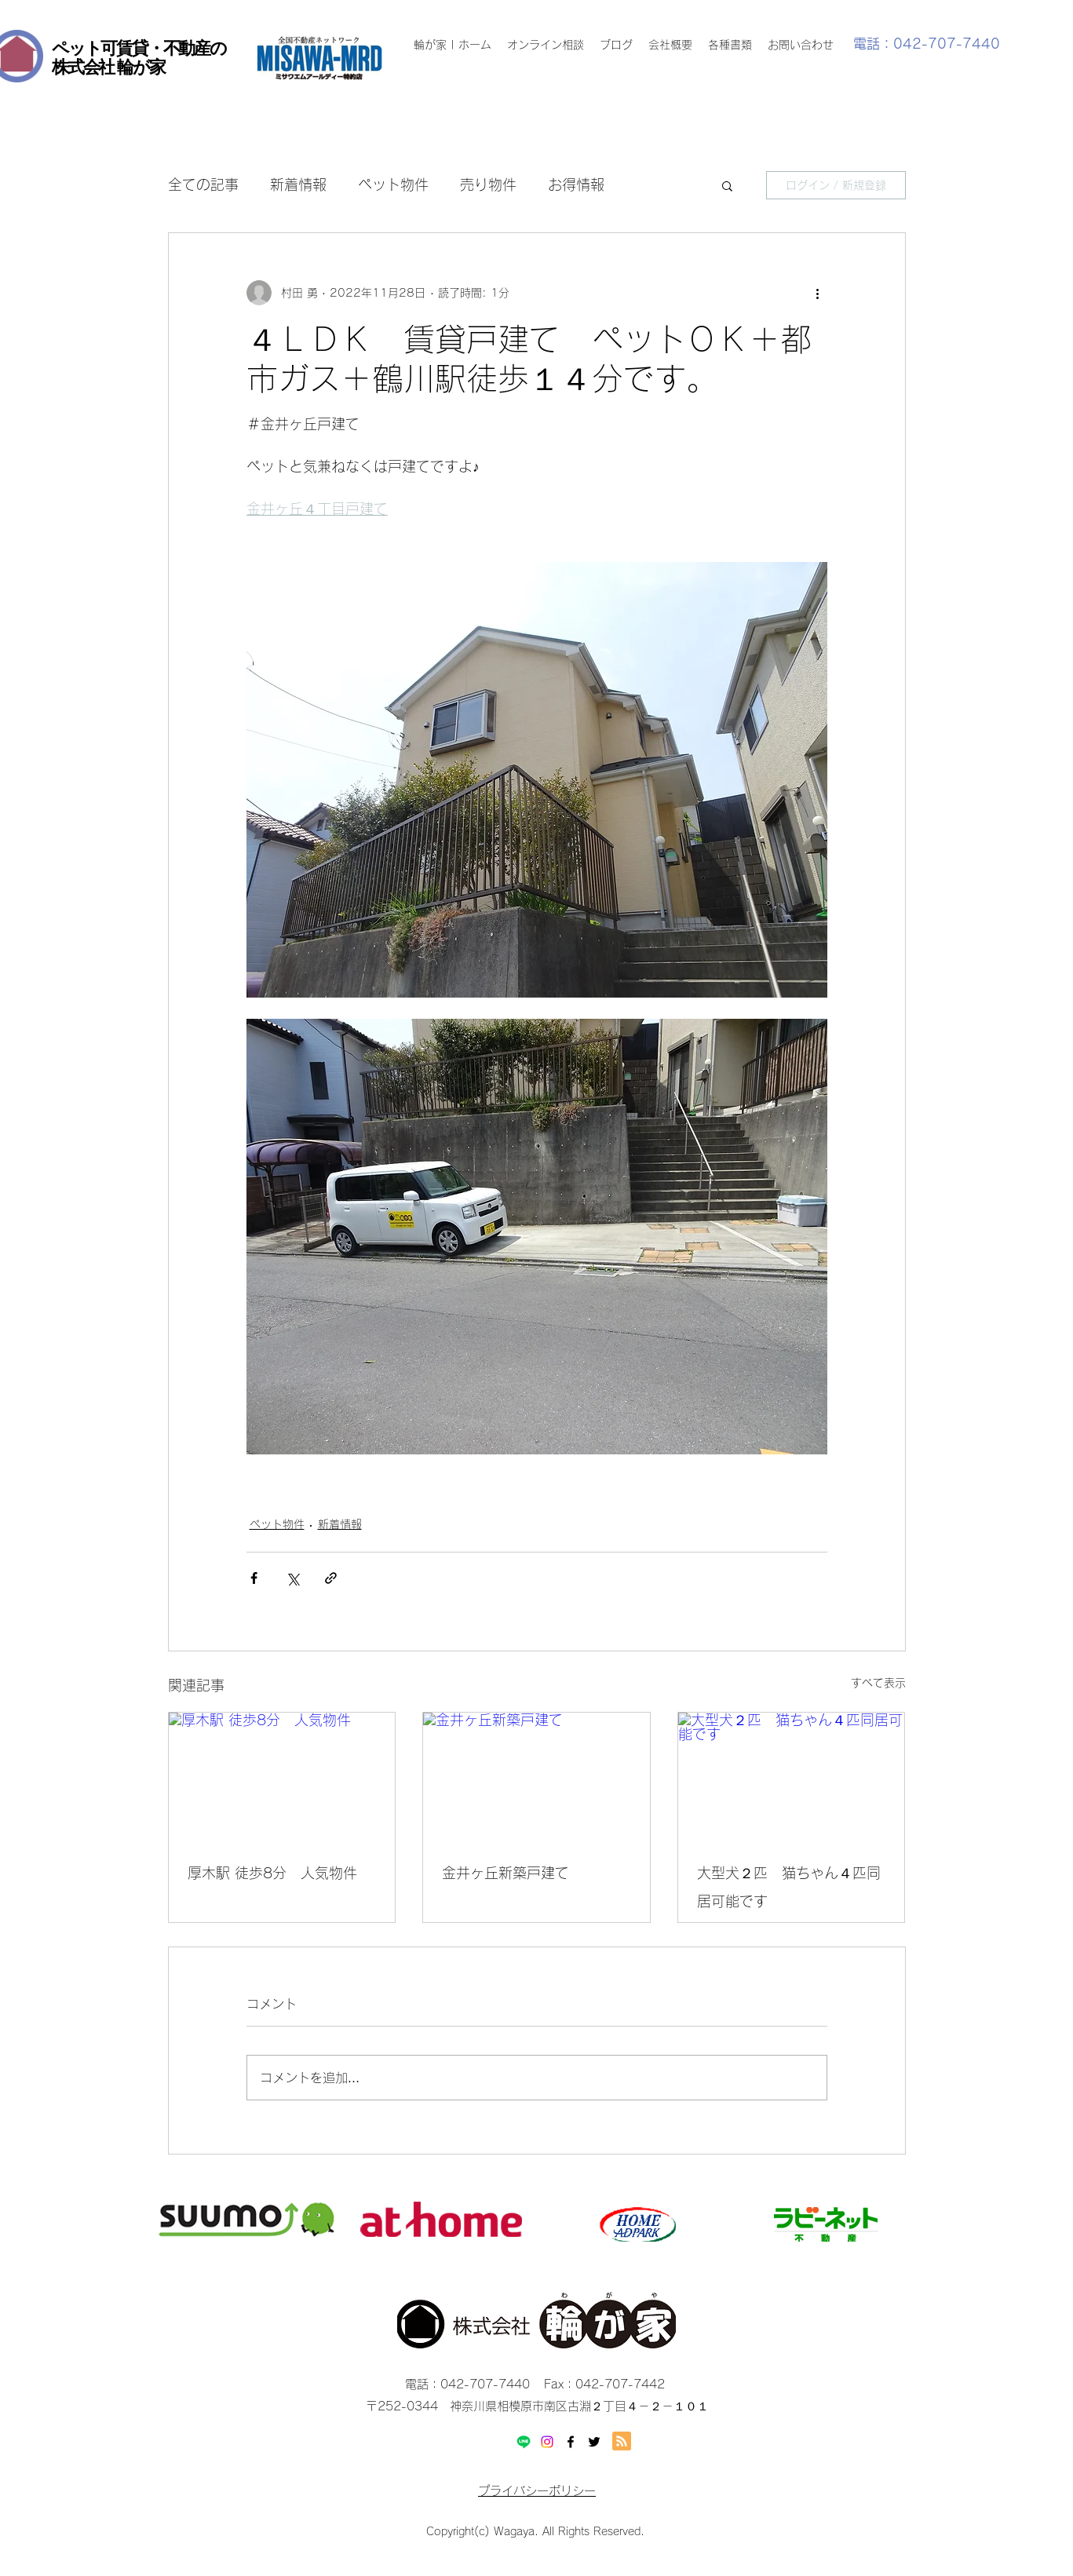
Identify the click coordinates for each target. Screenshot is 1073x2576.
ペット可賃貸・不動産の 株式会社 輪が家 (139, 57)
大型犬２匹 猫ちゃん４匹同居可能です (789, 1887)
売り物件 (488, 184)
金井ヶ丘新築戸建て (505, 1873)
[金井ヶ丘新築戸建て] (536, 1776)
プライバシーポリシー (537, 2491)
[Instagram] (547, 2442)
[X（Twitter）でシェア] (292, 1578)
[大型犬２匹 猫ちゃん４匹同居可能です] (791, 1776)
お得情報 (576, 184)
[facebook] (570, 2442)
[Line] (523, 2442)
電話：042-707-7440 (926, 43)
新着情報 (298, 184)
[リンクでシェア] (330, 1578)
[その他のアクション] (817, 292)
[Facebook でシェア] (253, 1578)
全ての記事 (203, 184)
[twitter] (594, 2442)
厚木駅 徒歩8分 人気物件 (272, 1873)
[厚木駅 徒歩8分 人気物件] (282, 1776)
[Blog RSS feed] (621, 2442)
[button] (727, 185)
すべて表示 (878, 1682)
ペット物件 (393, 184)
